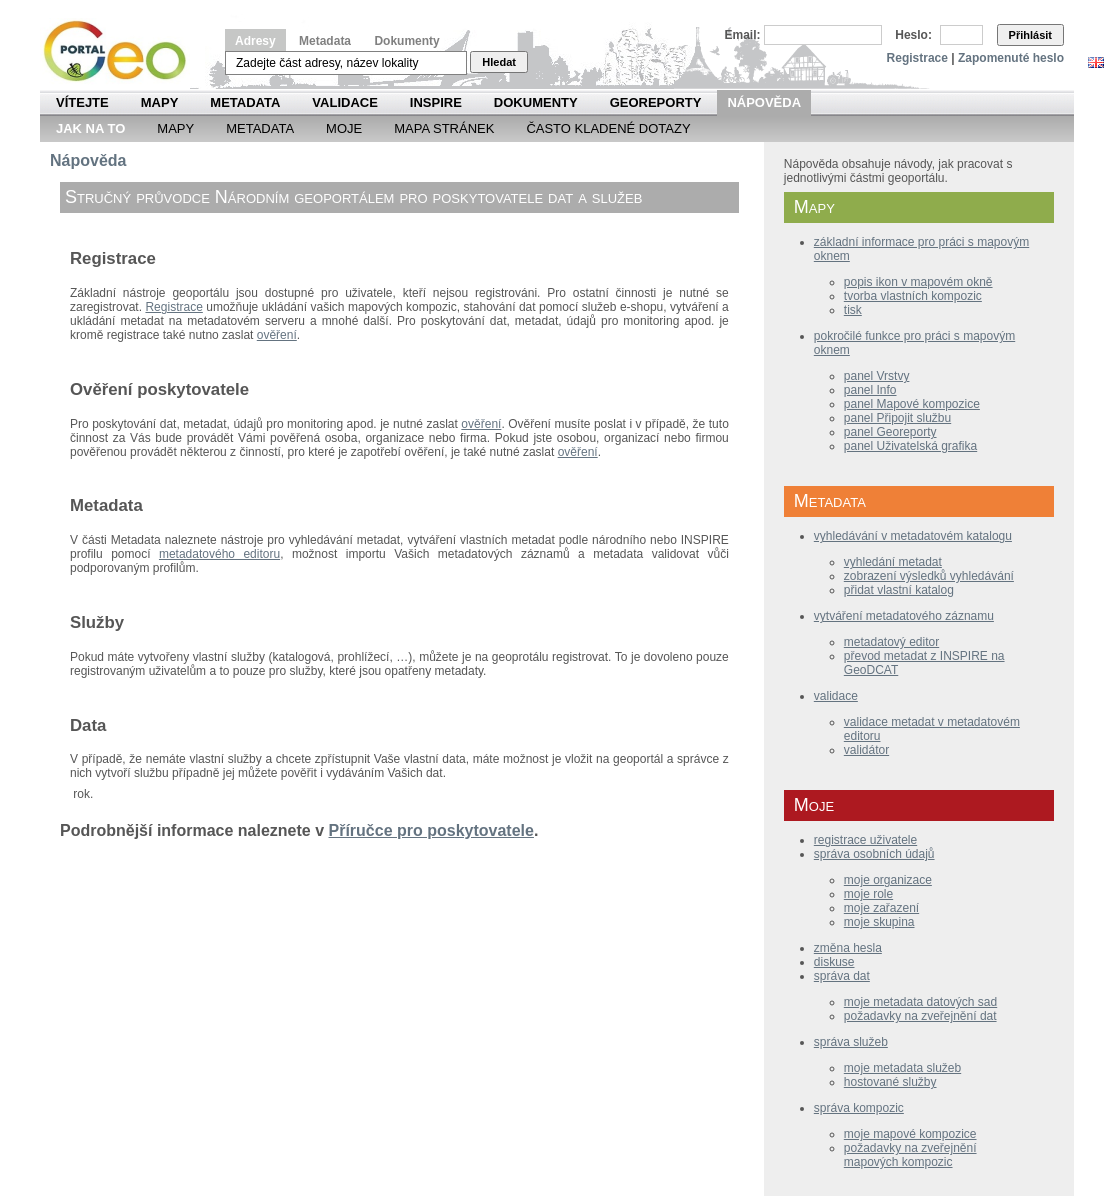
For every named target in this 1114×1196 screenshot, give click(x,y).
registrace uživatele (865, 840)
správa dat (842, 976)
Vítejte (82, 102)
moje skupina (879, 922)
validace (836, 696)
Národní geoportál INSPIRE (122, 51)
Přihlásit (1030, 35)
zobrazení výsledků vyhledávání (929, 576)
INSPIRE (436, 102)
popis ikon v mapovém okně (918, 282)
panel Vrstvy (877, 376)
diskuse (834, 962)
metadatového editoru (219, 554)
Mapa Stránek (444, 128)
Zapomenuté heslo (1011, 58)
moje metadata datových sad (920, 1002)
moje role (868, 894)
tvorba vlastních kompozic (913, 296)
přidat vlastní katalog (899, 590)
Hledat (499, 62)
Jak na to (90, 128)
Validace (344, 102)
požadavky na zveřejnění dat (920, 1016)
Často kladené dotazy (608, 128)
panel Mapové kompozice (912, 404)
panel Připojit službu (897, 418)
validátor (866, 750)
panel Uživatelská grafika (910, 446)
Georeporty (656, 102)
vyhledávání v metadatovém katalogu (913, 536)
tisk (853, 310)
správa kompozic (859, 1108)
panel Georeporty (890, 432)
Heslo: (913, 35)
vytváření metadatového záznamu (904, 616)
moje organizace (888, 880)
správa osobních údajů (874, 854)
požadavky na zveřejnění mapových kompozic (910, 1155)
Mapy (160, 102)
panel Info (870, 390)
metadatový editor (891, 642)
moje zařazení (881, 908)
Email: (743, 35)
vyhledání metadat (893, 562)
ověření (277, 335)
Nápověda (764, 102)
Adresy (255, 41)
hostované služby (890, 1082)
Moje (344, 128)
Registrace (917, 58)
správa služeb (851, 1042)
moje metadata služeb (902, 1068)
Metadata (325, 41)
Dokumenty (406, 41)
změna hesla (848, 948)
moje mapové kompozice (910, 1134)
